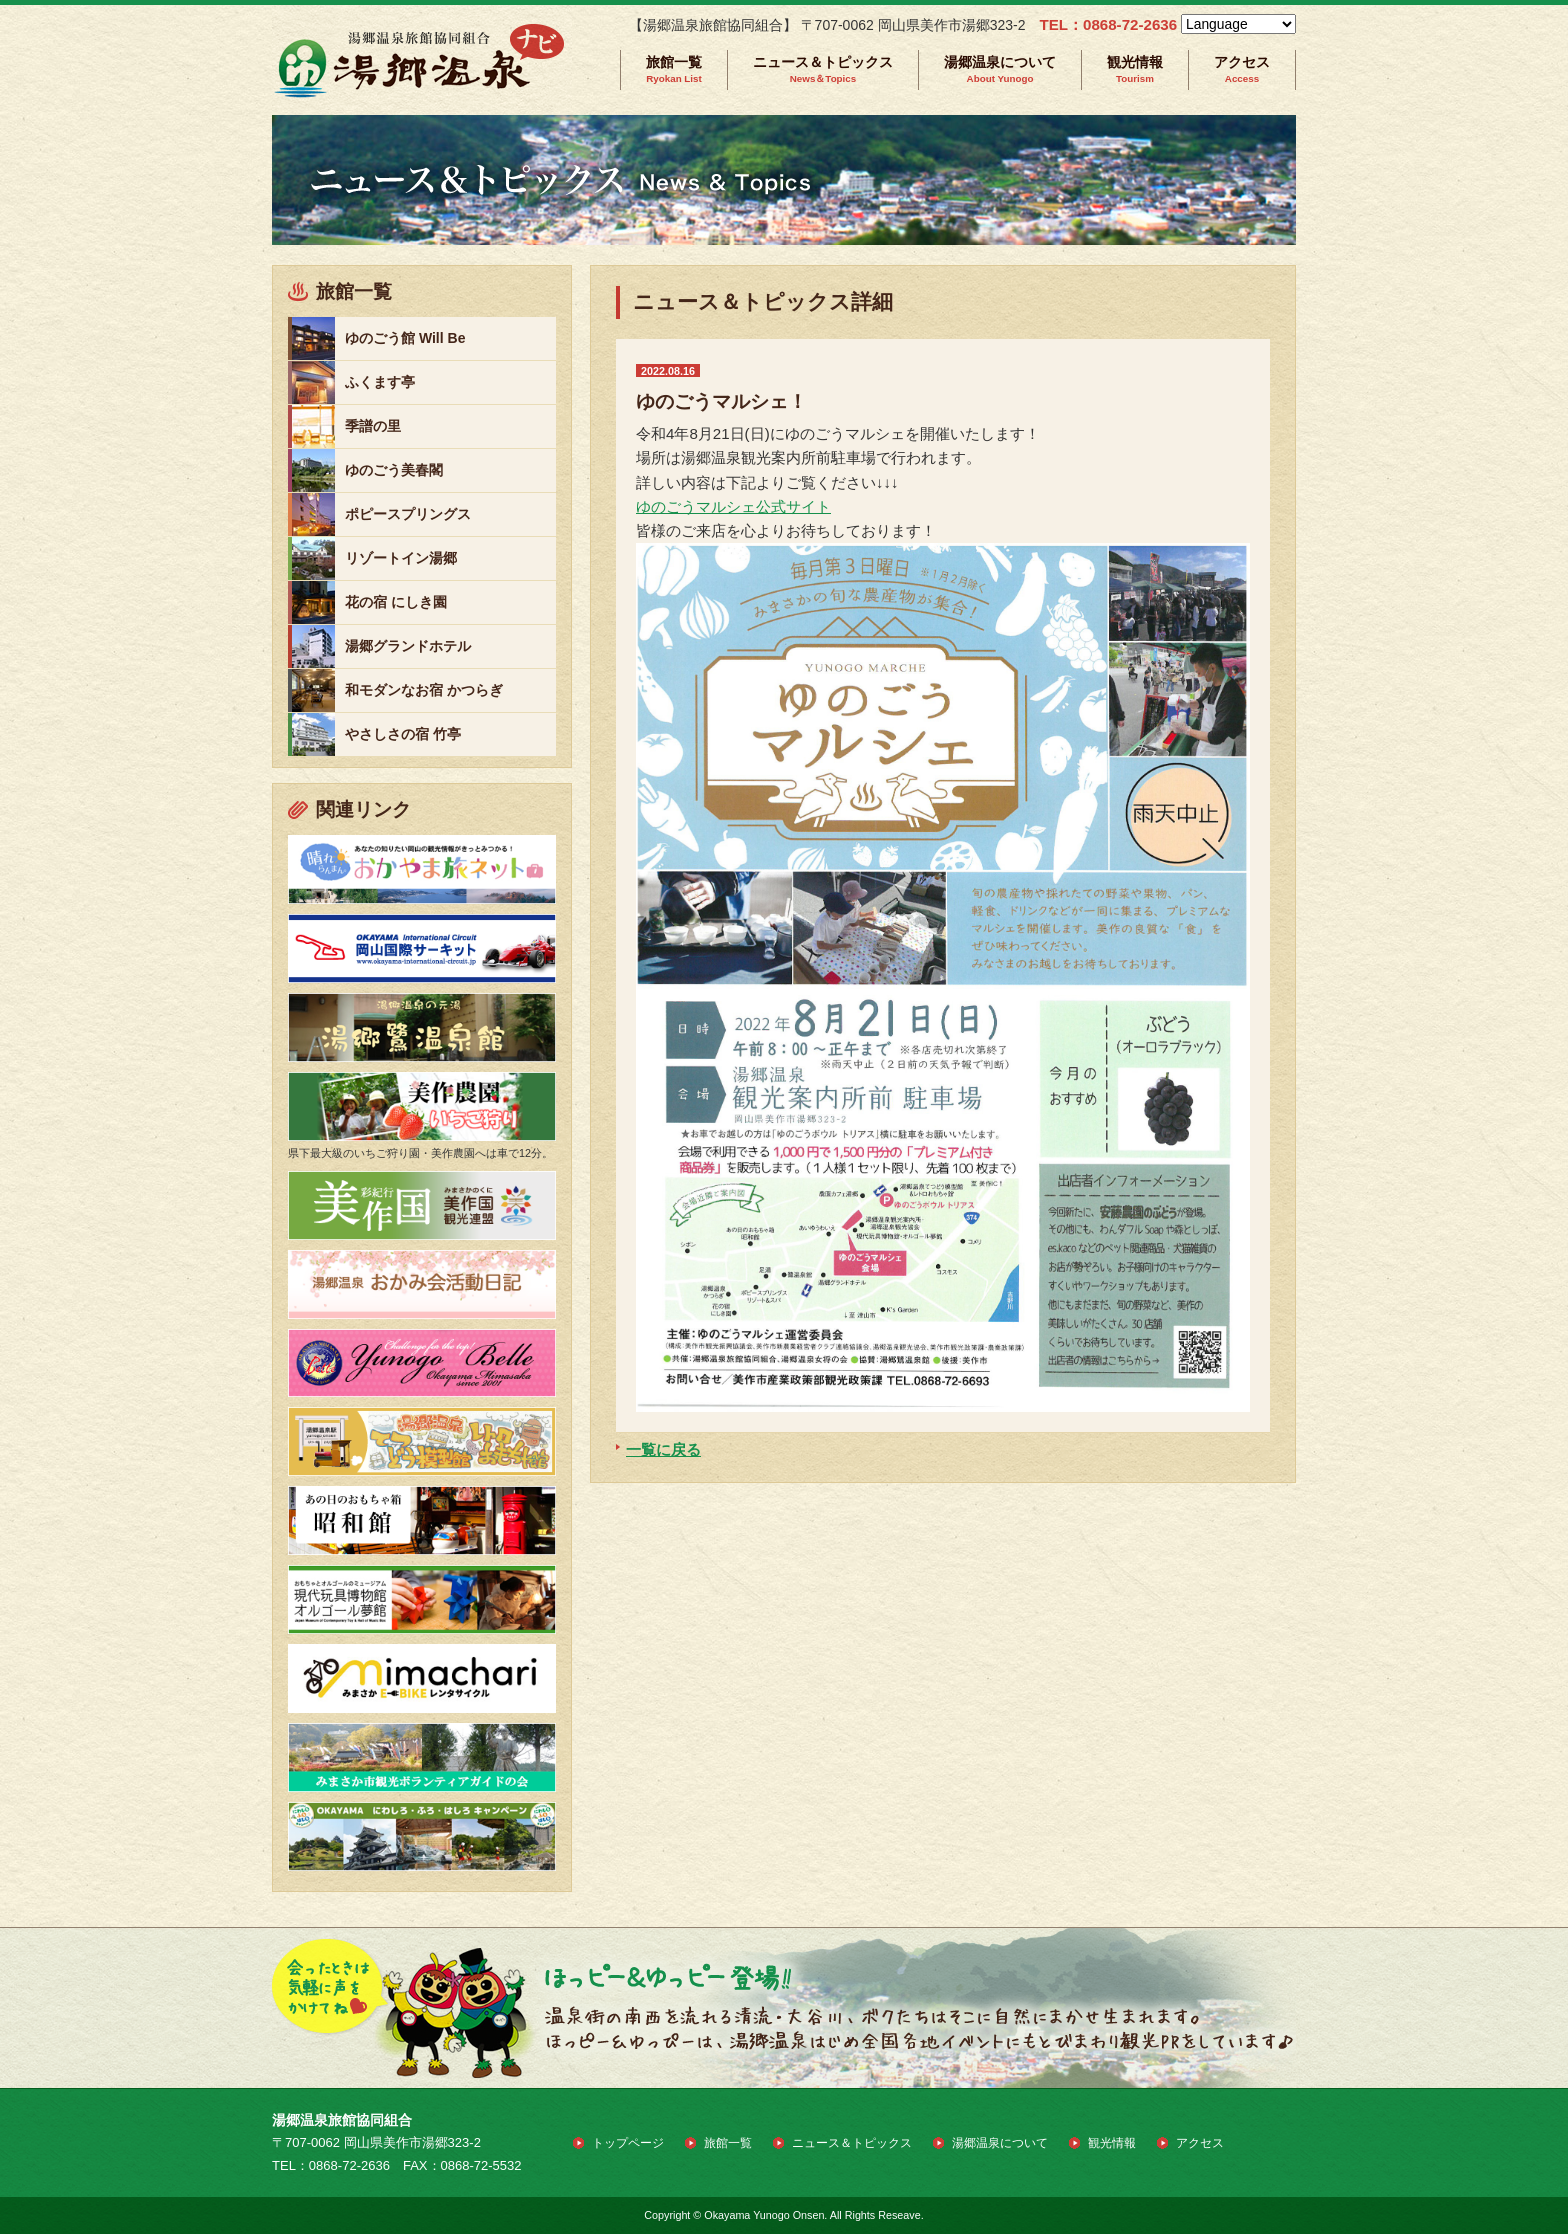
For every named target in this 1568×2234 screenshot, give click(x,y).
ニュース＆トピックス (823, 69)
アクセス (1242, 69)
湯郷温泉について (1000, 69)
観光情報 (1135, 69)
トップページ (628, 2143)
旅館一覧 (674, 69)
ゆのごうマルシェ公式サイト (733, 506)
